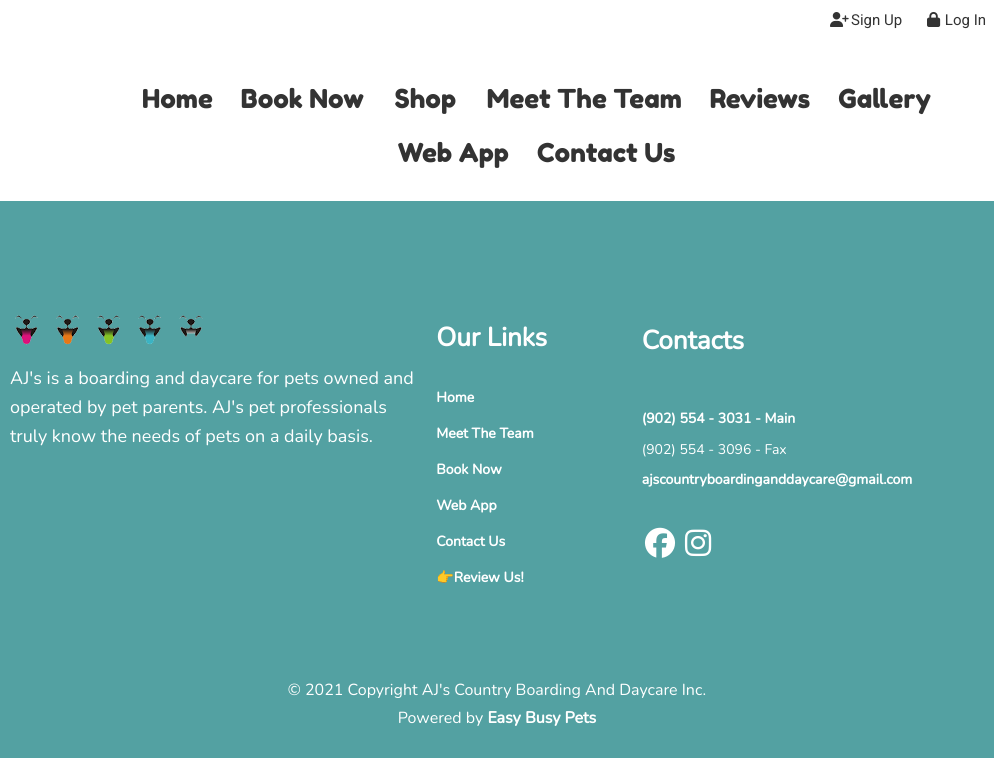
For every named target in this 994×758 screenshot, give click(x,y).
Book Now (468, 469)
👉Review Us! (479, 577)
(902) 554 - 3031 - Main (718, 418)
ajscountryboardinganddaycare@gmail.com (777, 479)
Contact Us (470, 541)
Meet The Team (484, 433)
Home (455, 397)
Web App (466, 505)
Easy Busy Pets (541, 718)
